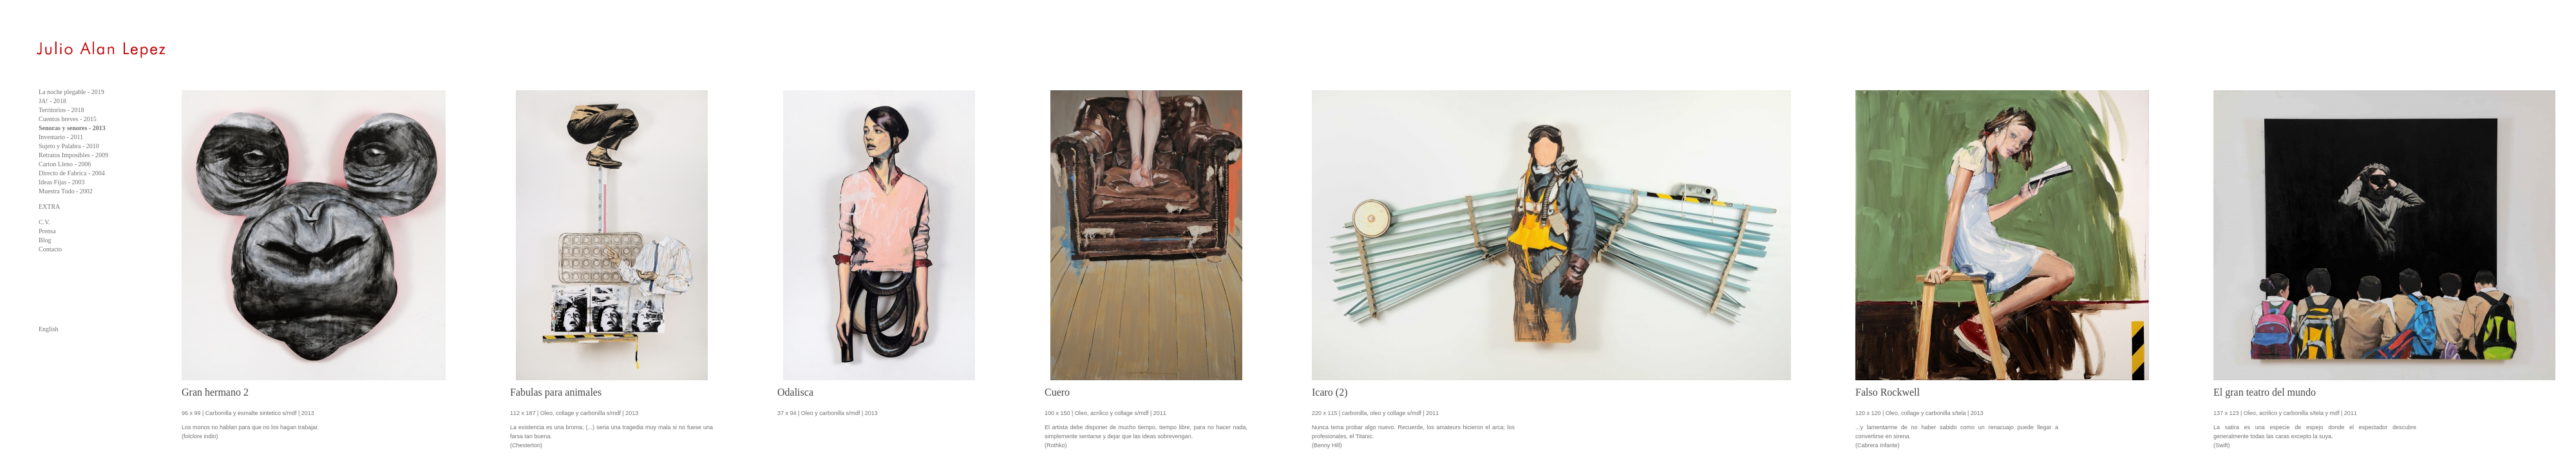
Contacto (50, 249)
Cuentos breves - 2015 (68, 118)
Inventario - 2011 (61, 136)
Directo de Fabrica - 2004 (72, 173)
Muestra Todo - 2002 (66, 191)
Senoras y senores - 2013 (72, 127)
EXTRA (49, 206)
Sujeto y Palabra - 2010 (69, 146)
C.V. (44, 222)
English (49, 329)
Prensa (47, 231)
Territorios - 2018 (61, 109)
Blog (45, 240)
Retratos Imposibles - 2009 (73, 155)
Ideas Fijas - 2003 (61, 182)
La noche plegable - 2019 (71, 91)
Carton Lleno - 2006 (65, 164)
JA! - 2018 (52, 100)
